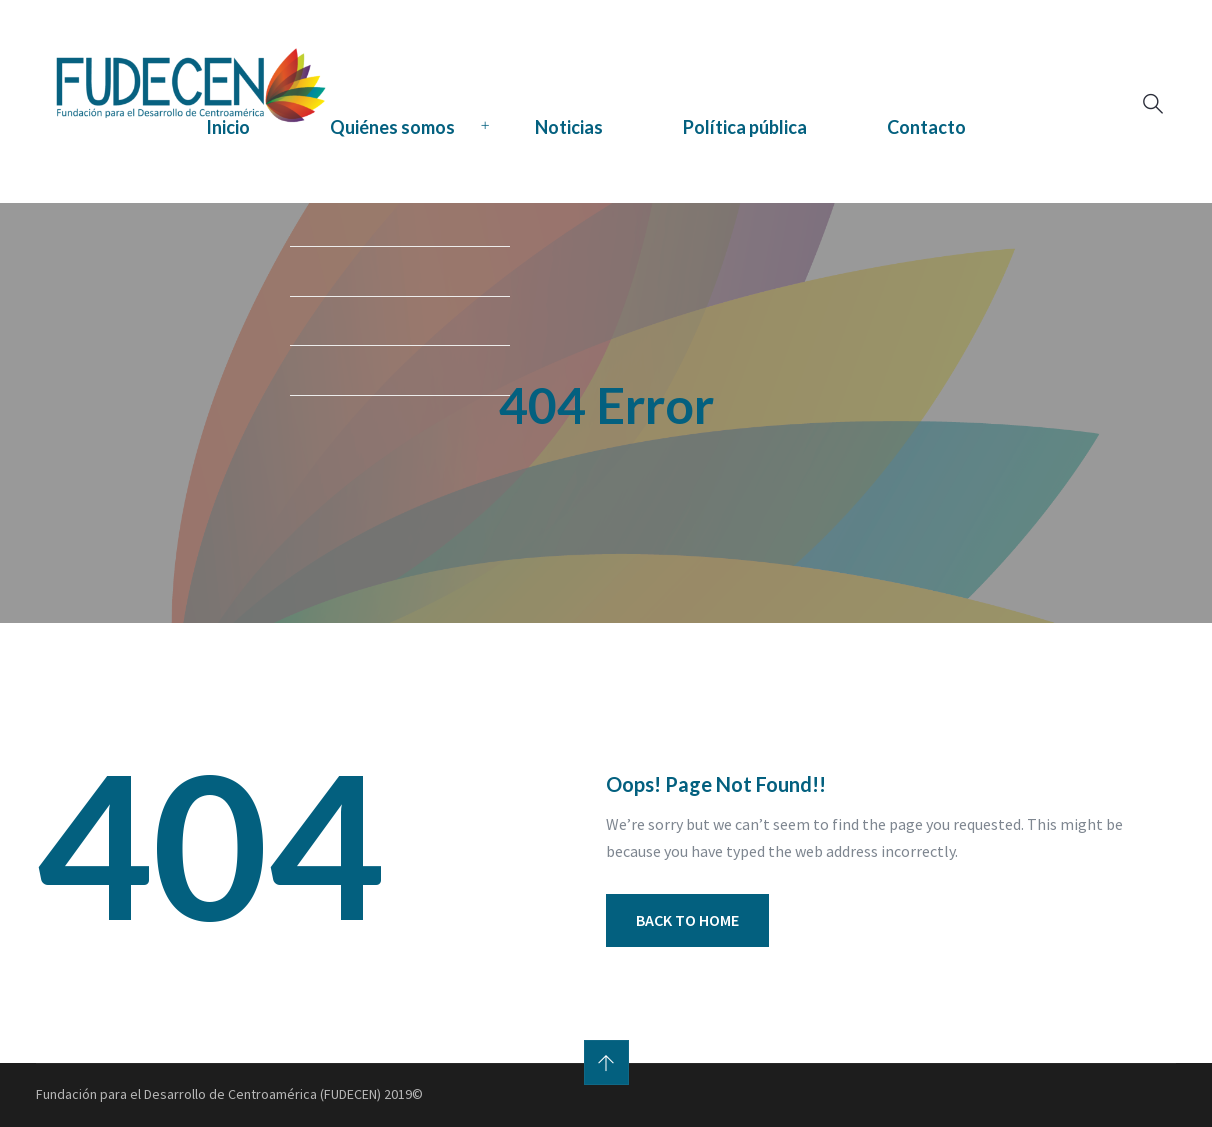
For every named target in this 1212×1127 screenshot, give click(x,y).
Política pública (745, 127)
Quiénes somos (392, 127)
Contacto (926, 127)
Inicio (228, 127)
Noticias (569, 127)
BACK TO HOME (687, 920)
